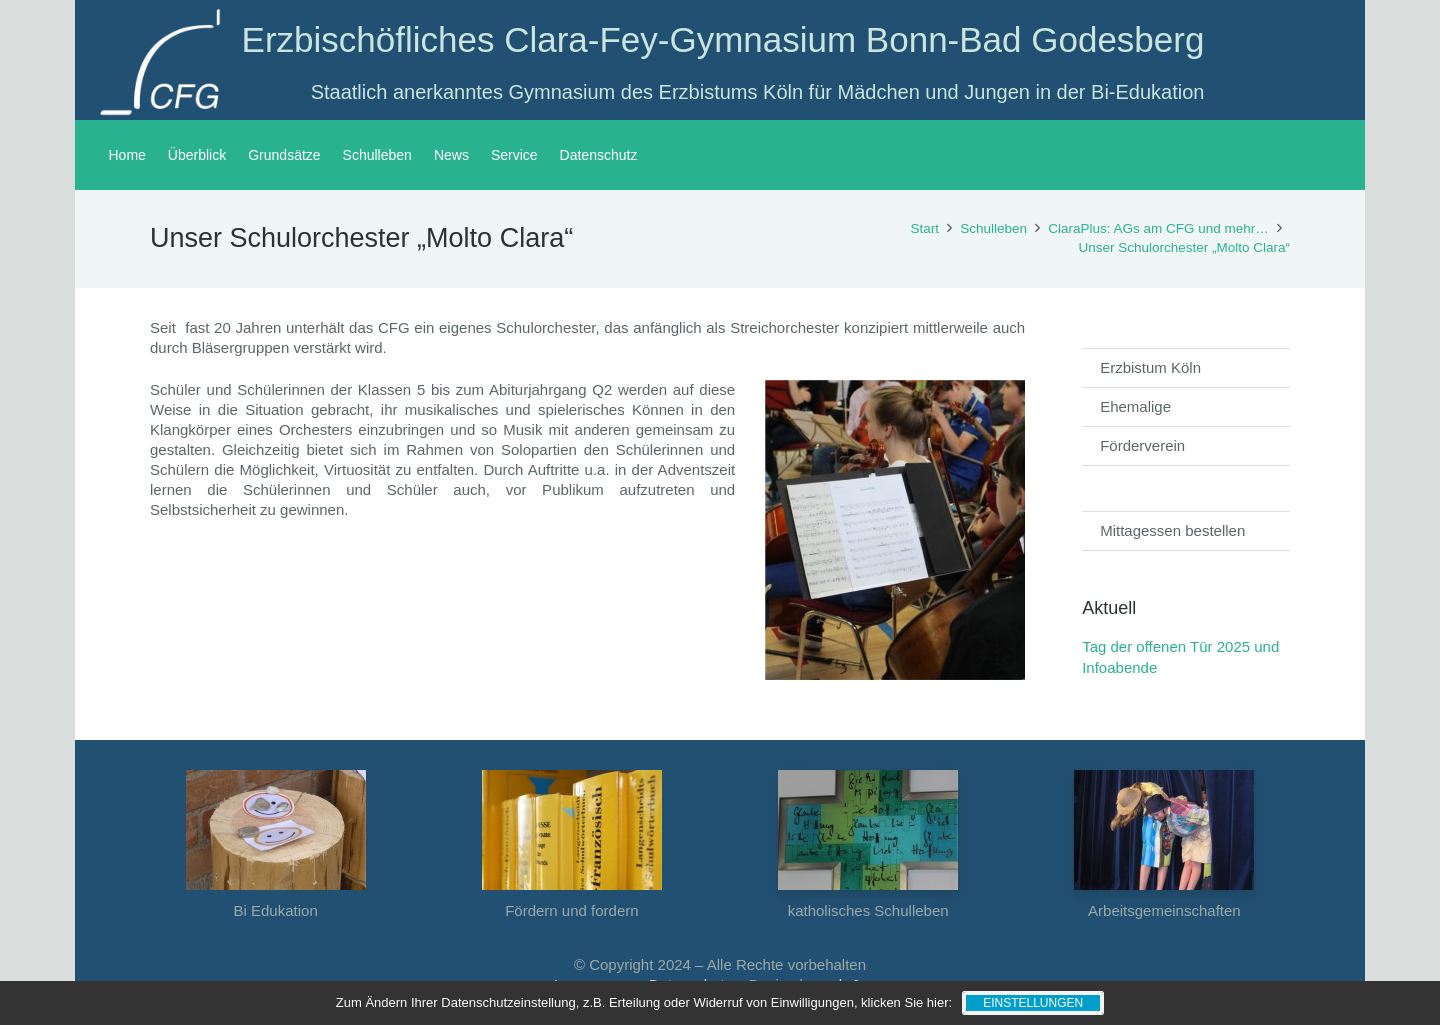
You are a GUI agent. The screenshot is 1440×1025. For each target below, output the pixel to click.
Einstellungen (1033, 1003)
